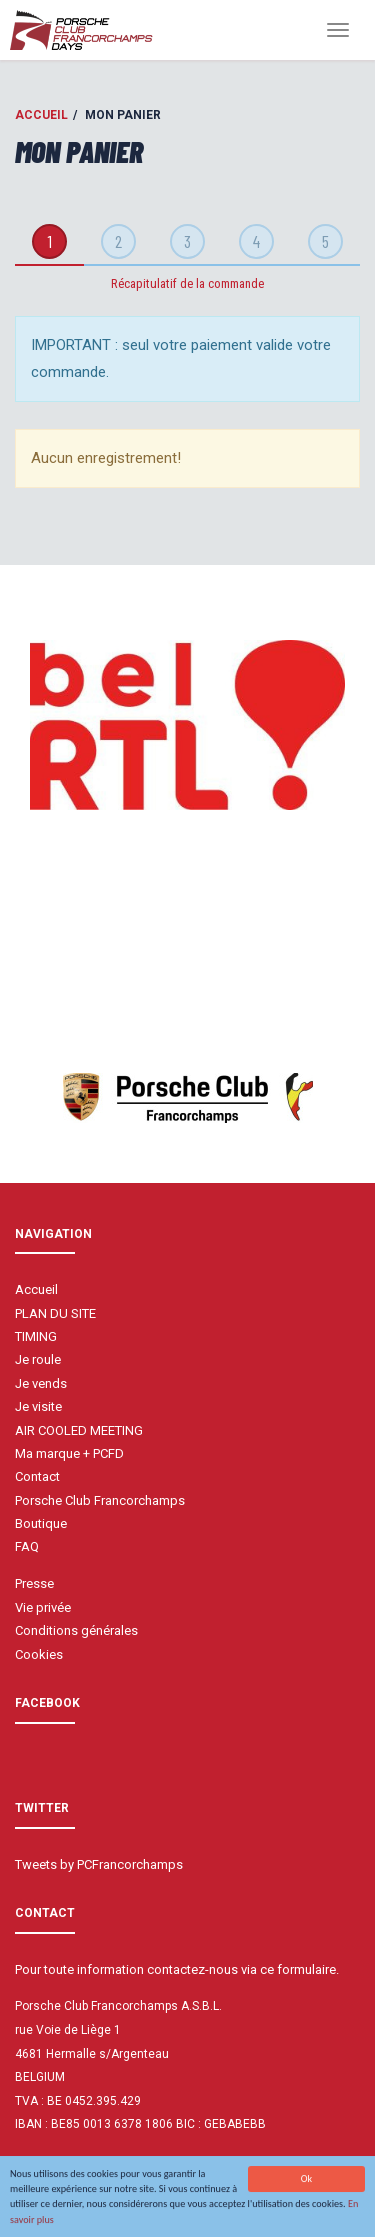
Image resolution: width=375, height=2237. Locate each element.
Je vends (41, 1383)
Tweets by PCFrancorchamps (99, 1864)
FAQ (27, 1546)
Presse (34, 1583)
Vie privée (43, 1607)
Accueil (41, 115)
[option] (187, 725)
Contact (37, 1476)
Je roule (38, 1359)
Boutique (41, 1523)
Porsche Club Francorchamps (100, 1500)
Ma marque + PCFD (69, 1453)
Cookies (39, 1654)
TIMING (36, 1336)
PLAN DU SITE (55, 1313)
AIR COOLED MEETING (79, 1430)
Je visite (38, 1406)
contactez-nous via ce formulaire (241, 1969)
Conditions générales (76, 1630)
